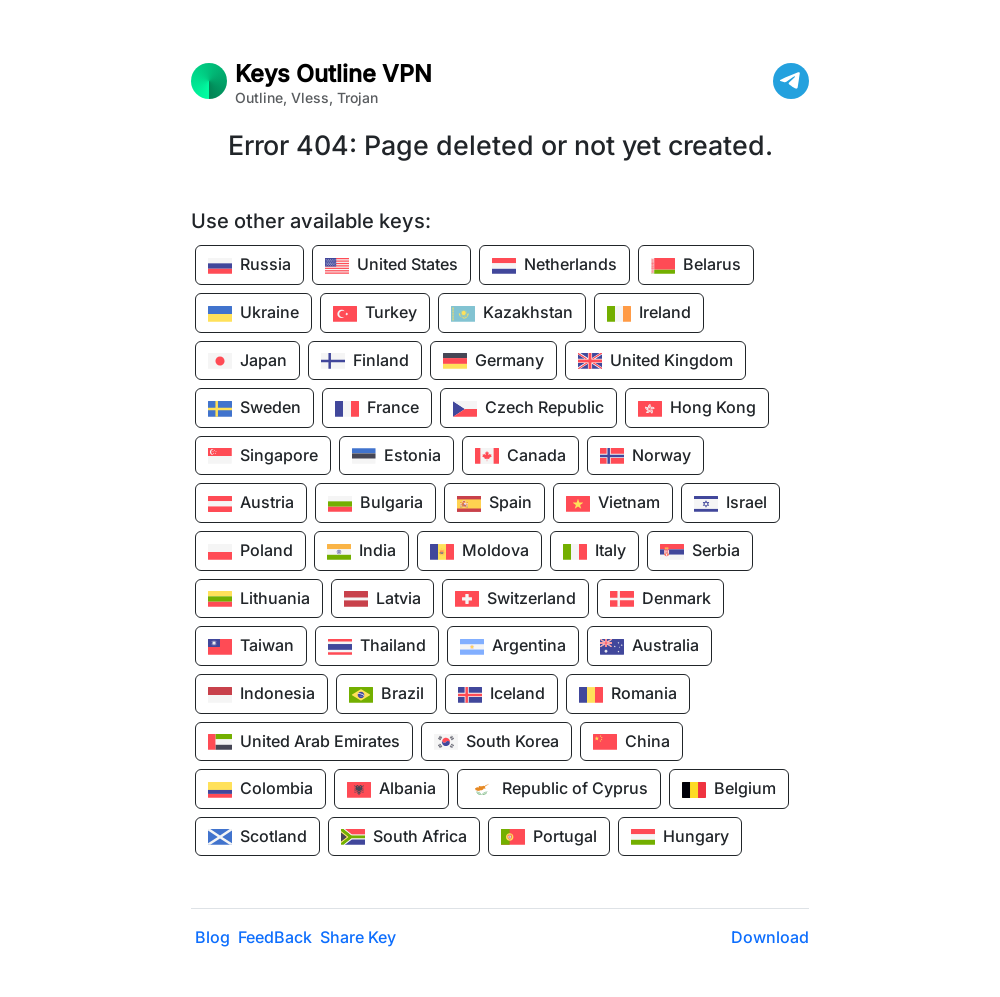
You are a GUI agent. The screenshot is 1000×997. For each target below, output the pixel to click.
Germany (493, 361)
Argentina (513, 647)
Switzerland (515, 599)
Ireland (649, 314)
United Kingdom (655, 361)
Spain (494, 504)
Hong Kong (697, 409)
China (631, 742)
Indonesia (261, 695)
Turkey (375, 314)
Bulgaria (375, 504)
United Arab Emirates (304, 742)
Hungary (680, 837)
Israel (730, 504)
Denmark (660, 599)
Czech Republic (528, 409)
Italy (594, 552)
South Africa (404, 837)
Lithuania (259, 599)
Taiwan (251, 647)
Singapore (263, 456)
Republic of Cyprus (559, 790)
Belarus (696, 266)
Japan (247, 361)
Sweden (254, 409)
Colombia (260, 790)
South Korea (496, 742)
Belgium (729, 790)
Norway (645, 456)
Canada (520, 456)
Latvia (382, 599)
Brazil (386, 695)
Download (770, 937)
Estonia (396, 456)
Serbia (700, 552)
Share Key (358, 937)
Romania (628, 695)
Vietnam (613, 504)
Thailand (377, 647)
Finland (365, 361)
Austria (251, 504)
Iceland (501, 695)
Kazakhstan (512, 314)
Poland (250, 552)
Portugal (549, 837)
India (361, 552)
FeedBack (275, 937)
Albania (391, 790)
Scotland (257, 837)
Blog (212, 937)
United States (391, 266)
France (377, 409)
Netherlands (554, 266)
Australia (649, 647)
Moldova (479, 552)
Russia (249, 266)
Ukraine (253, 314)
